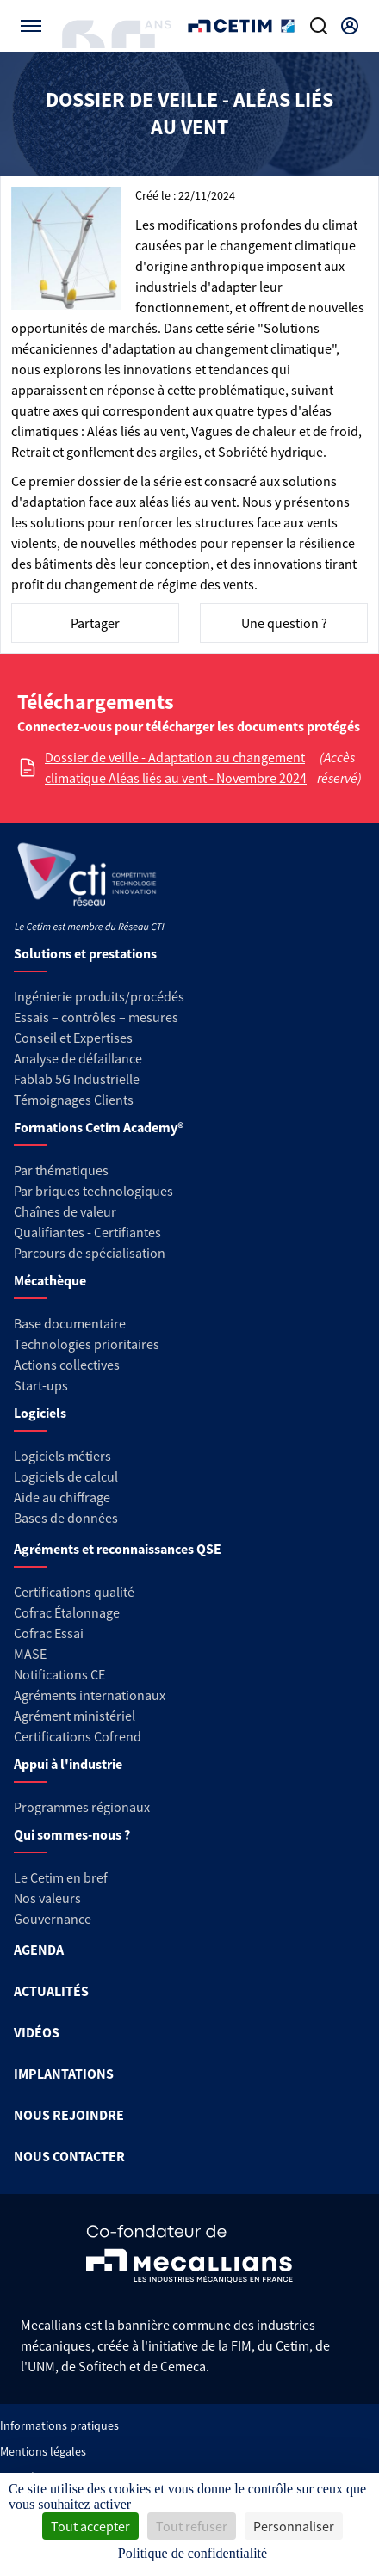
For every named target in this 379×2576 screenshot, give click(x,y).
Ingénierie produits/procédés (99, 996)
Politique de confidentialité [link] (192, 2553)
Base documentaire (70, 1323)
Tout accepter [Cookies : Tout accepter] (90, 2526)
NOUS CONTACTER (69, 2156)
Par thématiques (61, 1170)
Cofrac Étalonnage (67, 1612)
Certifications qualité (74, 1591)
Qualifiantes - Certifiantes (87, 1232)
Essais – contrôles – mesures (96, 1017)
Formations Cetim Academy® (98, 1127)
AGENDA (39, 1949)
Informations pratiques (59, 2425)
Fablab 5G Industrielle (77, 1079)
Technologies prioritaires (86, 1344)
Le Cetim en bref (61, 1877)
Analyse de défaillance (78, 1058)
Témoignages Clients (74, 1099)
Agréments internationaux (89, 1695)
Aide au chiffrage (62, 1497)
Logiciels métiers (62, 1455)
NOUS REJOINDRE (69, 2114)
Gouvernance (52, 1918)
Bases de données (66, 1517)
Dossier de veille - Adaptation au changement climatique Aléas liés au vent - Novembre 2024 (176, 767)
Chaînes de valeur (65, 1211)
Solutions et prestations (85, 953)
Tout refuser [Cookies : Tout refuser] (191, 2526)
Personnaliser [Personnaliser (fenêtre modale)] (293, 2526)
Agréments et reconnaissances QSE (117, 1548)
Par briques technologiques (93, 1190)
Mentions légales (43, 2451)
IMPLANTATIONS (64, 2073)
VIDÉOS (36, 2032)
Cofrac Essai (49, 1633)
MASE (30, 1653)
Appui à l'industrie (68, 1763)
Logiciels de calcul (66, 1476)
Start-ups (41, 1385)
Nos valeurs (47, 1898)
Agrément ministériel (74, 1715)
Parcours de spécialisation (89, 1252)
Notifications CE (59, 1674)
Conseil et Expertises (73, 1037)
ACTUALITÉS (51, 1991)
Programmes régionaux (82, 1806)
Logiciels (40, 1412)
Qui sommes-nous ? (72, 1834)
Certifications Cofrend (77, 1736)
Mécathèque (50, 1280)
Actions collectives (67, 1364)
